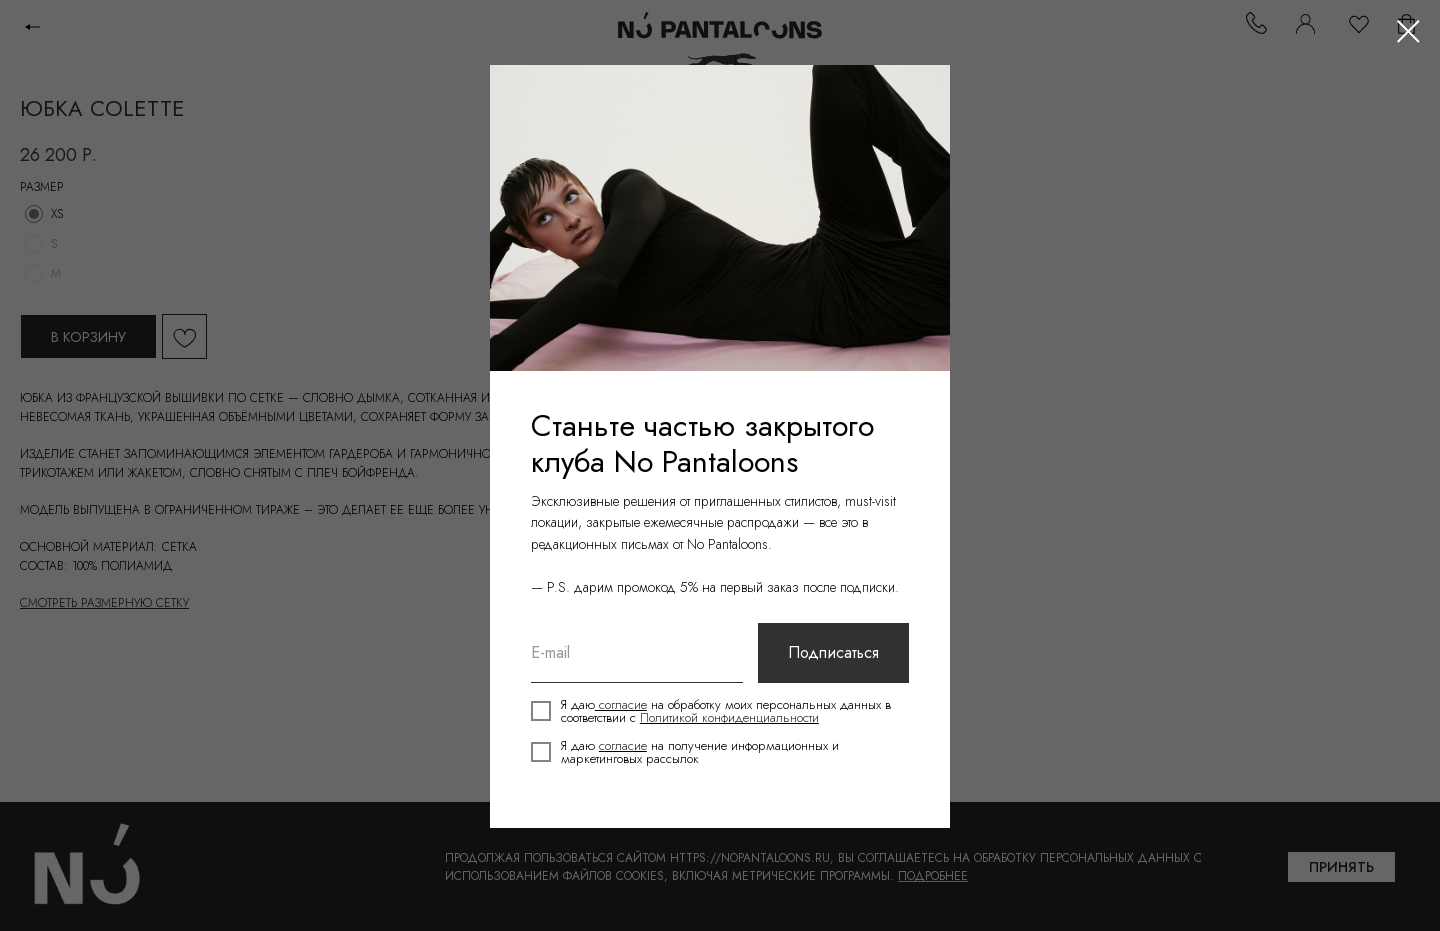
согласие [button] (625, 708)
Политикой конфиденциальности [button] (743, 721)
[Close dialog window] (1408, 31)
